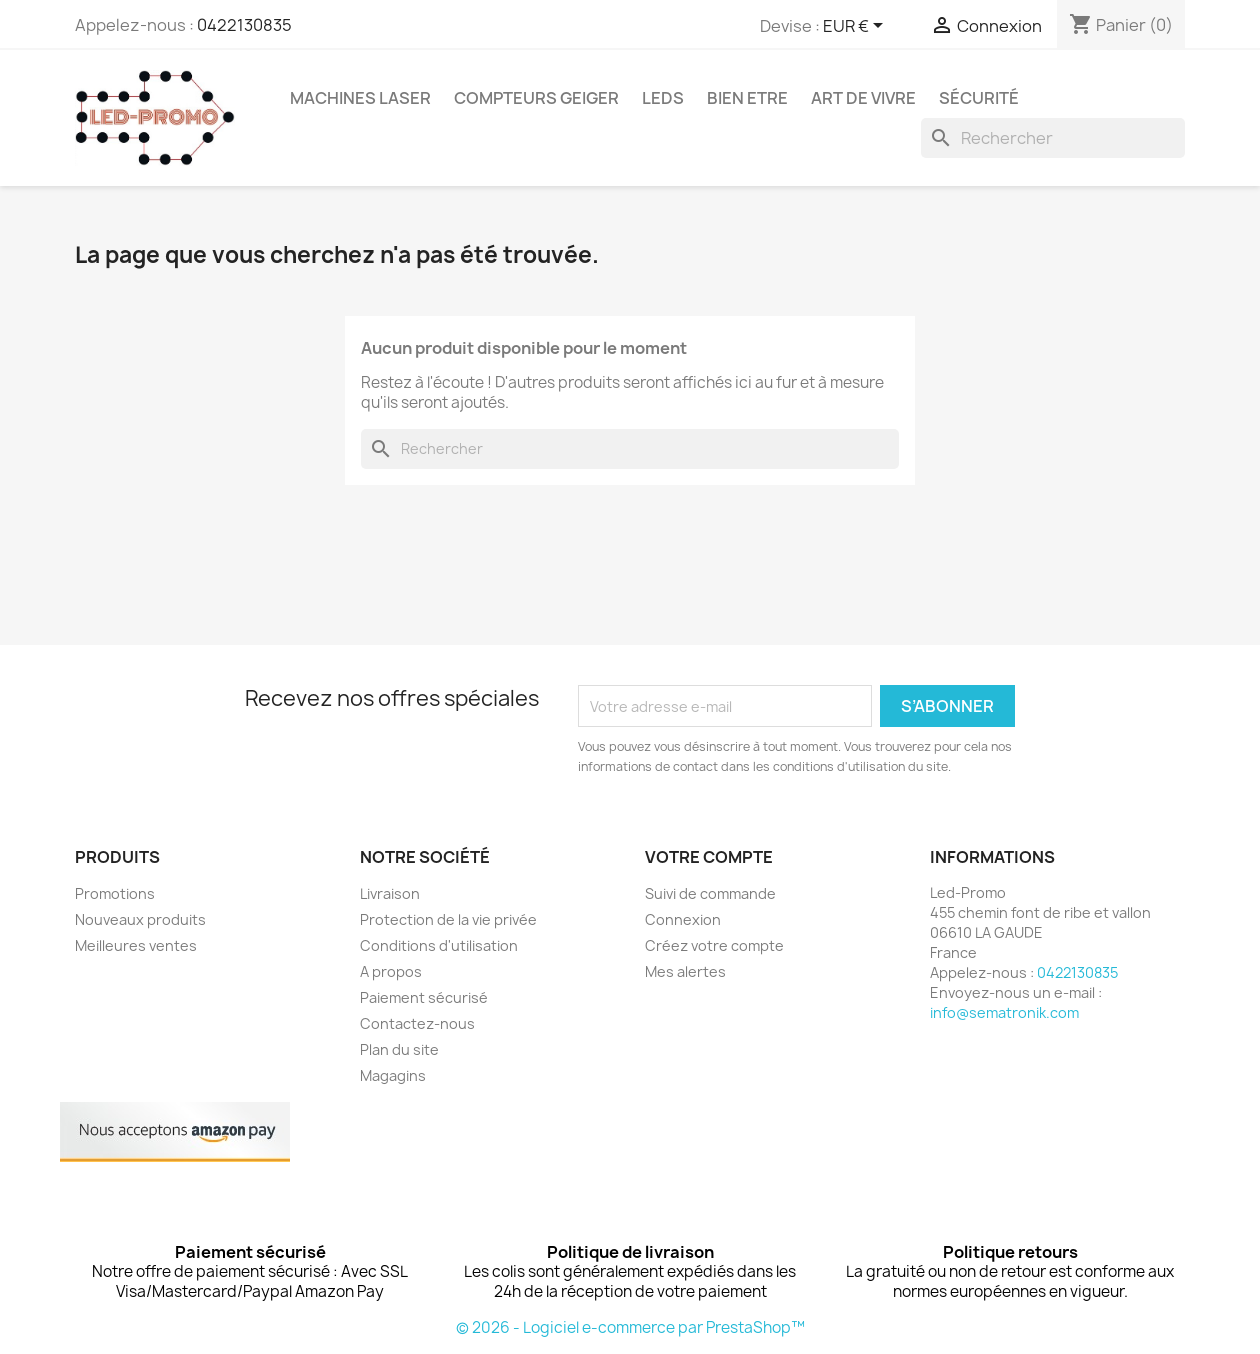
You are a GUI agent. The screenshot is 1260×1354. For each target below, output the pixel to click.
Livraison (390, 893)
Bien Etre (747, 98)
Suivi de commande (710, 893)
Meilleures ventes (136, 945)
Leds (663, 98)
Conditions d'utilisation (439, 945)
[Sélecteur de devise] (856, 27)
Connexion (683, 919)
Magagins (393, 1075)
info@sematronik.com (1004, 1012)
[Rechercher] (1053, 138)
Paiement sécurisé (424, 997)
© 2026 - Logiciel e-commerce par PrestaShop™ (630, 1327)
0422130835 (244, 25)
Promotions (115, 893)
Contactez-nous (417, 1023)
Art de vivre (863, 98)
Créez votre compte (714, 945)
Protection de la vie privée (448, 919)
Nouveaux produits (140, 919)
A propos (391, 971)
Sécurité (979, 98)
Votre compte (709, 857)
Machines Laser (360, 98)
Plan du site (399, 1049)
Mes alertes (685, 971)
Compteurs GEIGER (536, 98)
